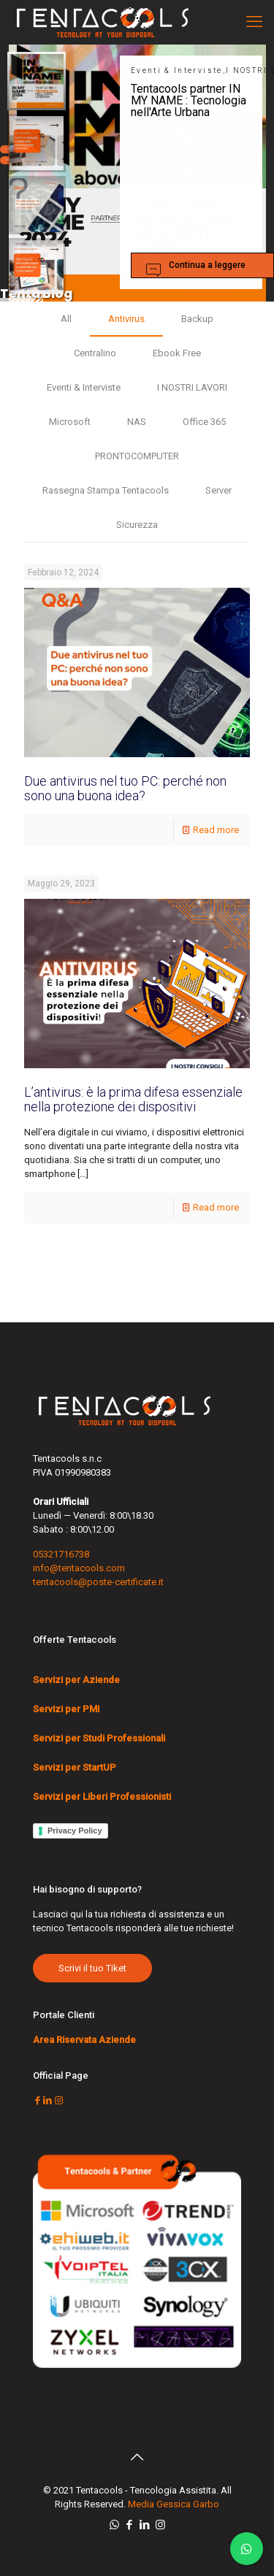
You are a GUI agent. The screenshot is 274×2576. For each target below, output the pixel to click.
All (66, 318)
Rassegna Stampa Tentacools (105, 490)
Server (218, 490)
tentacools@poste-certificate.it (98, 1581)
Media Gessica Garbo (173, 2504)
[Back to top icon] (137, 2457)
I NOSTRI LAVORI (192, 387)
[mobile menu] (254, 21)
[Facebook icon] (129, 2524)
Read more (216, 829)
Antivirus (126, 318)
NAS (136, 421)
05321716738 (61, 1554)
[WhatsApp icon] (114, 2524)
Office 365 (204, 421)
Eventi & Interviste (84, 387)
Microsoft (70, 421)
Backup (197, 318)
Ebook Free (177, 353)
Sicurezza (137, 524)
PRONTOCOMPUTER (137, 456)
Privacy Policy (74, 1830)
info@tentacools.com (79, 1568)
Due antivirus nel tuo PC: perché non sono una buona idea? (125, 788)
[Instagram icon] (160, 2524)
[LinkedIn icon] (145, 2524)
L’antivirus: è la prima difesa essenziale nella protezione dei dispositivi (133, 1099)
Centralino (95, 353)
